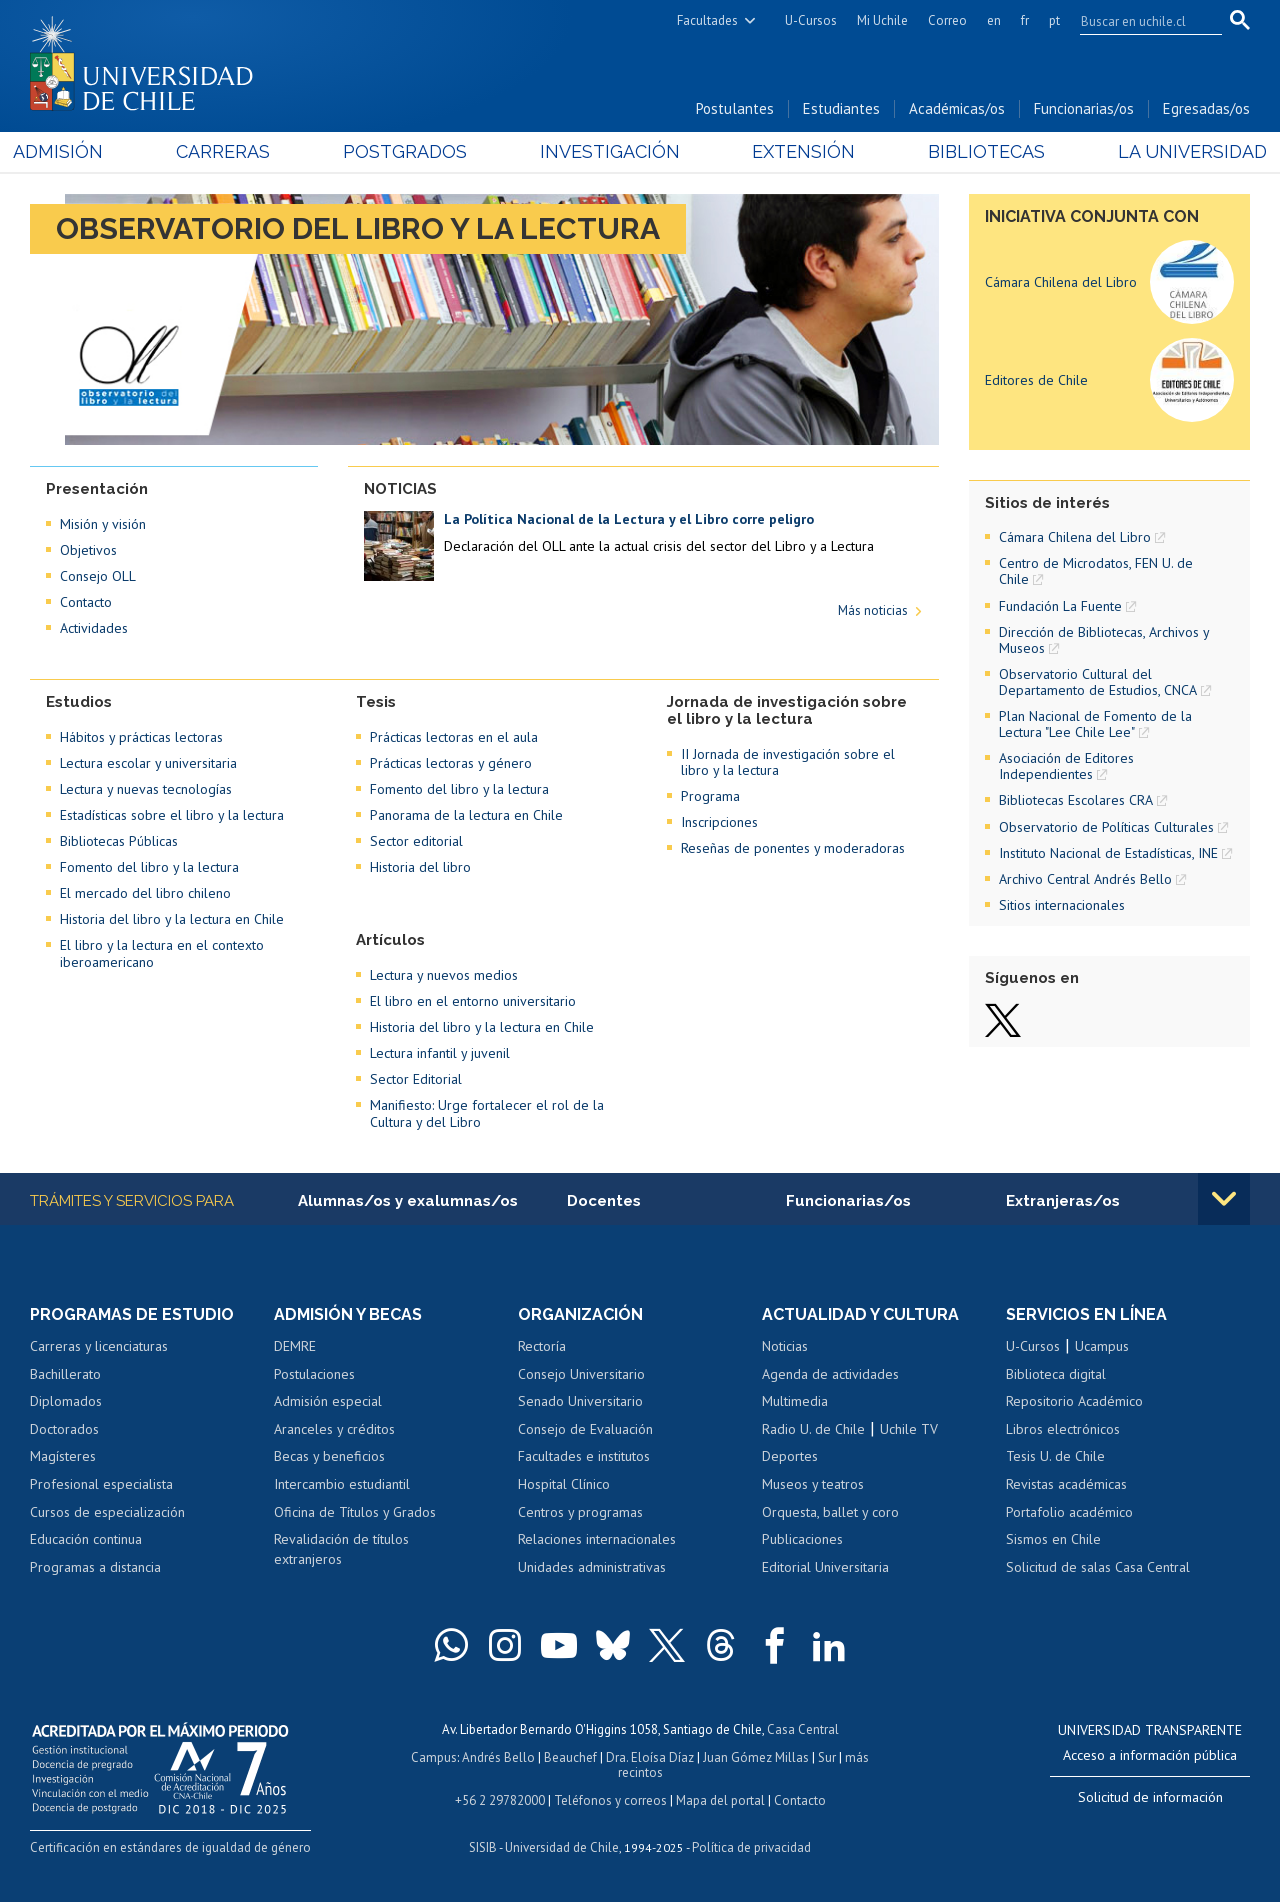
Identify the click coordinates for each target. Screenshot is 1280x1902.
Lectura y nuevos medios (444, 975)
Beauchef (570, 1757)
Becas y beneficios (329, 1456)
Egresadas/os (1206, 108)
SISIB (483, 1847)
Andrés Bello (498, 1757)
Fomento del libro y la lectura (149, 867)
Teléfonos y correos (610, 1800)
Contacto (86, 602)
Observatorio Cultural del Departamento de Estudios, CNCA (1098, 682)
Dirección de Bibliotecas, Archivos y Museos (1104, 640)
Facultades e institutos (584, 1456)
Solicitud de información (1150, 1797)
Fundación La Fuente (1060, 606)
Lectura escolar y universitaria (148, 763)
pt (1054, 20)
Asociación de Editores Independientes (1066, 766)
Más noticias (873, 610)
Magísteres (63, 1456)
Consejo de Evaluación (585, 1429)
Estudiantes (841, 108)
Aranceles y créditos (334, 1429)
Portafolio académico (1069, 1512)
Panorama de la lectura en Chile (466, 815)
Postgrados (410, 151)
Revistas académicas (1066, 1484)
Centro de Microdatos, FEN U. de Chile (1096, 571)
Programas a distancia (95, 1567)
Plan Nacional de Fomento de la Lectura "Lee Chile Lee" (1095, 724)
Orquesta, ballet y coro (830, 1512)
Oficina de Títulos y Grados (355, 1512)
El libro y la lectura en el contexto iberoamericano (162, 953)
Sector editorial (416, 841)
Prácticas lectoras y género (451, 763)
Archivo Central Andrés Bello (1085, 879)
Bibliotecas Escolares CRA (1076, 800)
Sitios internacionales (1062, 905)
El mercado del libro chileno (145, 893)
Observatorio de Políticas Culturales (1106, 827)
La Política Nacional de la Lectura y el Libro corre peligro (629, 519)
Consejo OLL (98, 576)
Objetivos (88, 550)
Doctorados (64, 1429)
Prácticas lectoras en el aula (454, 737)
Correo (947, 20)
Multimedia (795, 1401)
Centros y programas (580, 1512)
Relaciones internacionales (597, 1539)
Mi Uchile (882, 20)
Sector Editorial (416, 1079)
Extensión (798, 151)
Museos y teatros (813, 1484)
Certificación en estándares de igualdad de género (170, 1847)
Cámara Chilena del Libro (1061, 282)
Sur (827, 1757)
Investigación (609, 151)
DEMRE (295, 1346)
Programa (710, 796)
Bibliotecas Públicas (119, 841)
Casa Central (803, 1729)
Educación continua (86, 1539)
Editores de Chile (1036, 380)
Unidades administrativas (592, 1567)
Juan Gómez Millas (756, 1757)
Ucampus (1102, 1346)
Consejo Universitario (581, 1374)
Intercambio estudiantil (342, 1484)
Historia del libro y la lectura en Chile (172, 919)
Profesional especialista (101, 1484)
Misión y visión (103, 524)
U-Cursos (811, 20)
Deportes (790, 1456)
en (994, 20)
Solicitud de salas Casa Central (1098, 1567)
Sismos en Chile (1053, 1539)
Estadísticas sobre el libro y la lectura (172, 815)
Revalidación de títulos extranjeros (341, 1549)
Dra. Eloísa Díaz (650, 1757)
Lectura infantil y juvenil (440, 1053)
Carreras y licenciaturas (99, 1346)
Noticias (785, 1346)
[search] (1139, 21)
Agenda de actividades (830, 1374)
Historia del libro (420, 867)
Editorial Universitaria (825, 1567)
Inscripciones (719, 822)
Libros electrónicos (1063, 1429)
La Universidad (1175, 151)
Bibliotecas (975, 151)
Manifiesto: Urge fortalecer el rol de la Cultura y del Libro (487, 1113)
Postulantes (735, 108)
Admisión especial (328, 1401)
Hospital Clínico (564, 1484)
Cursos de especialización (107, 1512)
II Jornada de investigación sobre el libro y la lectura (788, 762)
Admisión (75, 151)
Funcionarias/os (1084, 108)
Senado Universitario (580, 1401)
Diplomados (66, 1401)
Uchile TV (909, 1429)
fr (1025, 20)
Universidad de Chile (562, 1847)
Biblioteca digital (1056, 1374)
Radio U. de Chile (813, 1429)
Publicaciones (802, 1539)
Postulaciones (314, 1374)
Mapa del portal (720, 1800)
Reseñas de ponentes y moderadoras (793, 848)
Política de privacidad (751, 1847)
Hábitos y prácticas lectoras (141, 737)
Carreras (234, 151)
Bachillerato (65, 1374)
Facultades (707, 20)
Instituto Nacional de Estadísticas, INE (1108, 853)
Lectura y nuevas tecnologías (146, 789)
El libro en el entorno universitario (473, 1001)
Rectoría (542, 1346)
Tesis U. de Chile (1055, 1456)
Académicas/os (957, 108)
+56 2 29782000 (500, 1800)
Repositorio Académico (1074, 1401)
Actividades (94, 628)
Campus (434, 1757)
